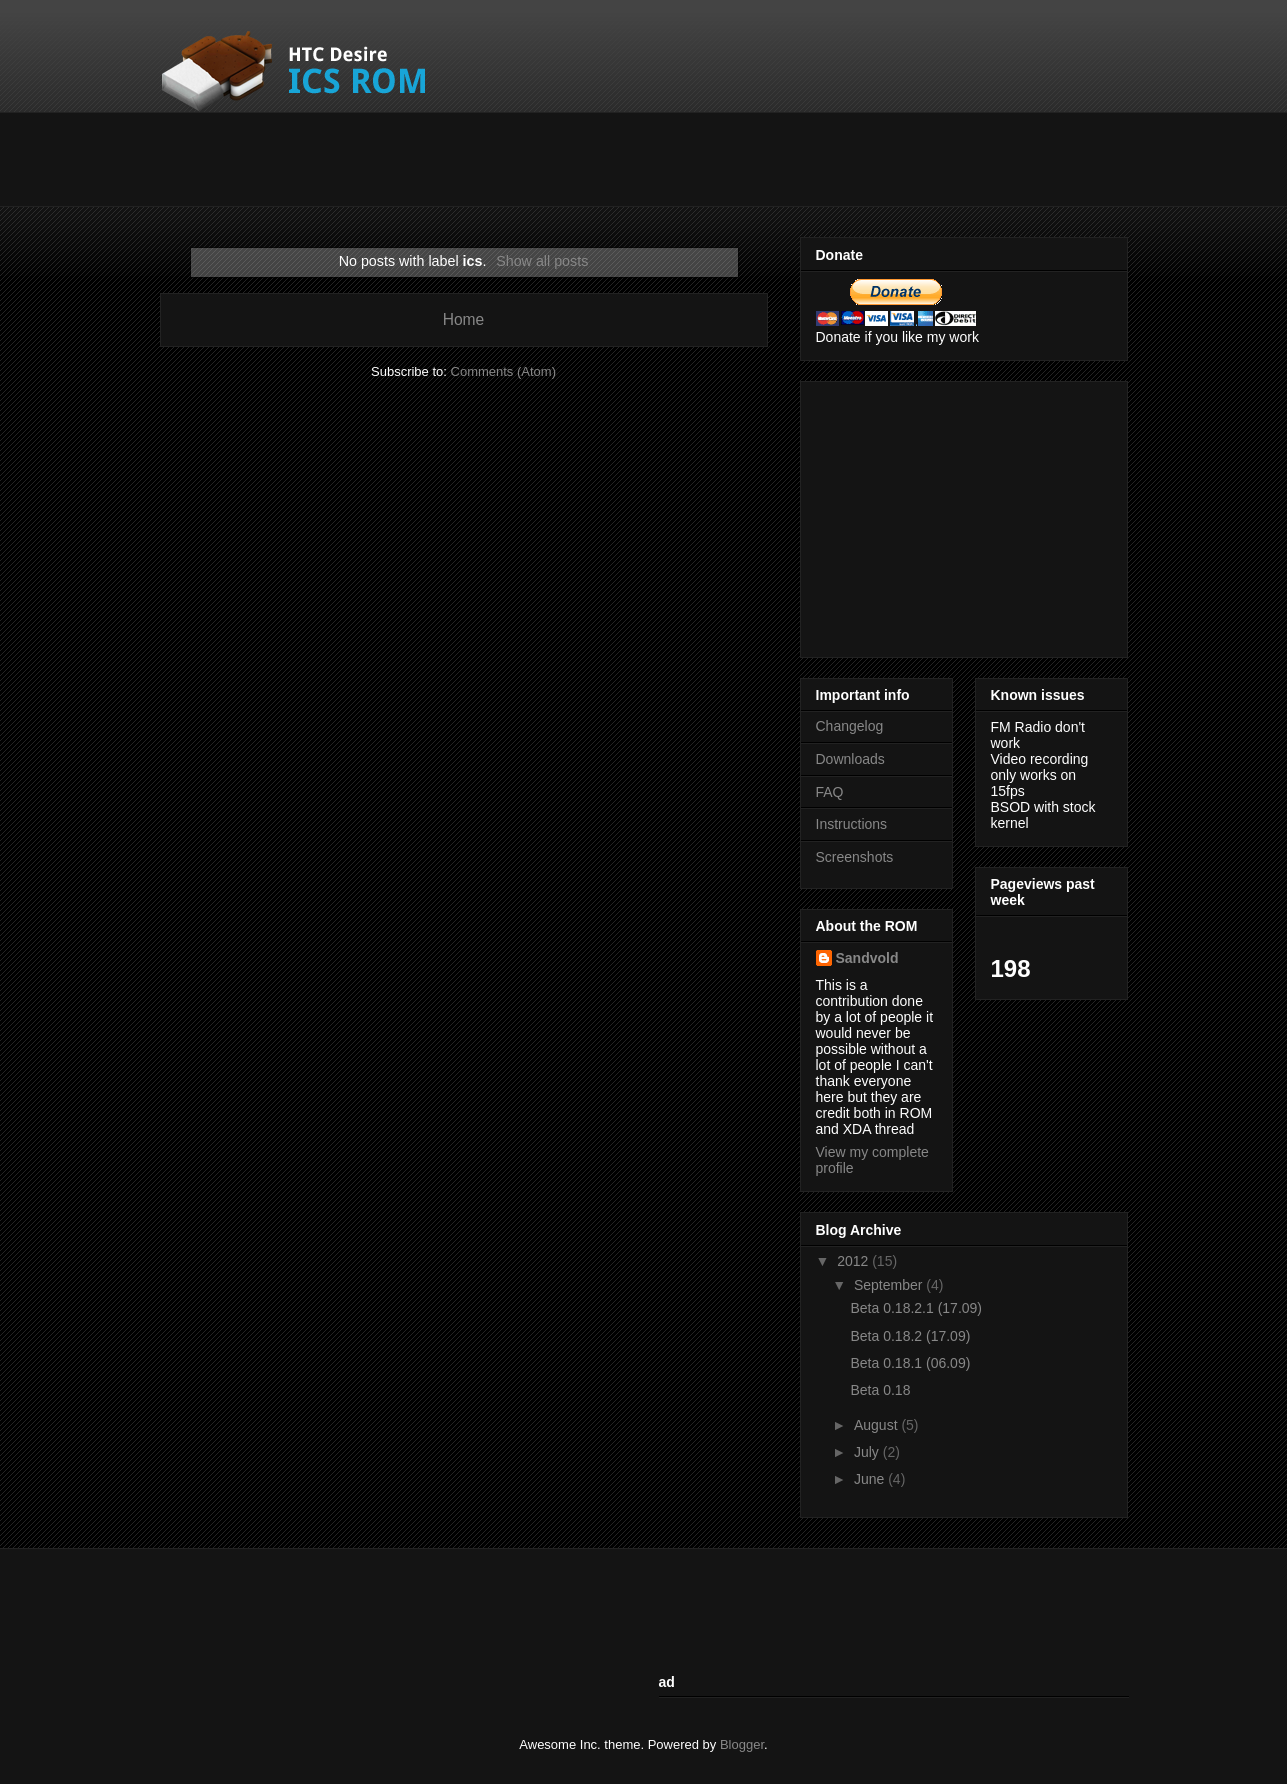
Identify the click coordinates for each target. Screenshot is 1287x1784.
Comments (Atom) (503, 371)
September (890, 1285)
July (868, 1452)
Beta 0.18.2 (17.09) (910, 1336)
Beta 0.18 (880, 1390)
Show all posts (542, 261)
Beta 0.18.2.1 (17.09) (916, 1308)
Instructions (852, 824)
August (877, 1425)
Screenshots (855, 857)
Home (464, 319)
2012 (854, 1261)
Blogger (742, 1744)
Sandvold (867, 958)
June (871, 1479)
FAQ (830, 792)
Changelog (850, 726)
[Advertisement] (524, 157)
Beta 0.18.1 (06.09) (910, 1363)
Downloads (850, 759)
